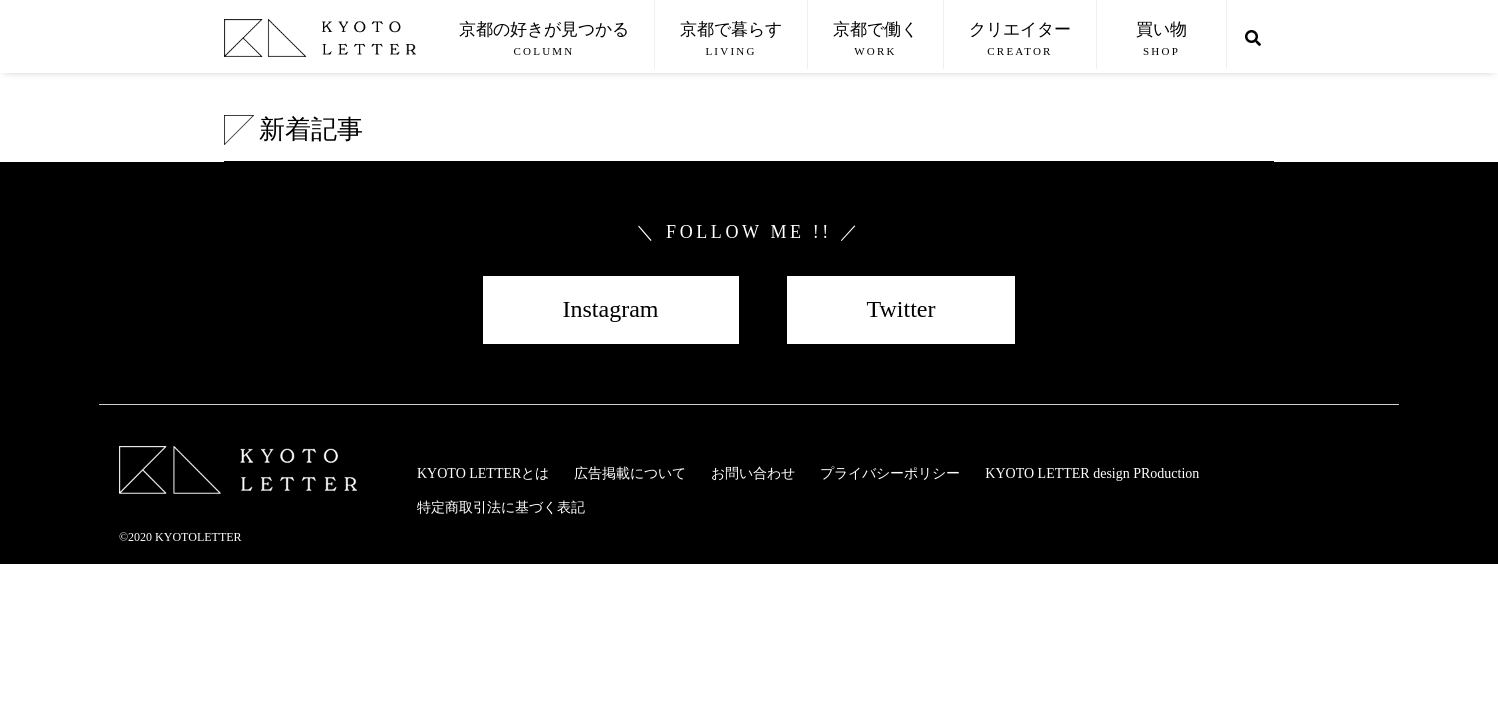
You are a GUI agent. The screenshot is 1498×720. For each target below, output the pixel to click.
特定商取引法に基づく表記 (501, 507)
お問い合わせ (753, 473)
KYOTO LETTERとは (483, 473)
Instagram (611, 309)
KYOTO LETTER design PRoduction (1092, 473)
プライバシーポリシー (890, 473)
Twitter (901, 309)
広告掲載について (630, 473)
